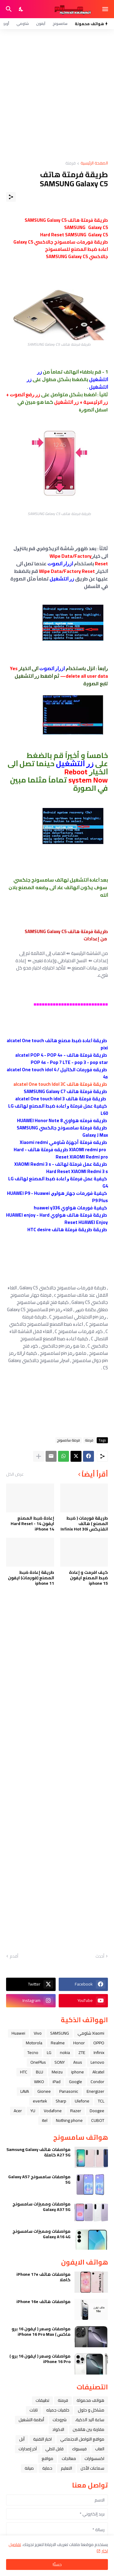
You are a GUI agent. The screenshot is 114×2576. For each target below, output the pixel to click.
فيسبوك (79, 2449)
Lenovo (97, 2062)
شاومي (22, 23)
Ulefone (82, 2101)
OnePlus (38, 2062)
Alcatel (98, 2072)
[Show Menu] (105, 9)
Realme (58, 2043)
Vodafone (53, 2111)
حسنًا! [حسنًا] (57, 2564)
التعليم (66, 2468)
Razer (75, 2111)
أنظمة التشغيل (31, 2420)
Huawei (18, 2033)
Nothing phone (69, 2120)
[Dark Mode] (21, 9)
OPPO (98, 2043)
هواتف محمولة (90, 2400)
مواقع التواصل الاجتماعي (82, 2439)
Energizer (95, 2091)
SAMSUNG (59, 2033)
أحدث (99, 1956)
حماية (47, 2468)
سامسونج (60, 23)
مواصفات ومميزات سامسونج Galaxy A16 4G (41, 2234)
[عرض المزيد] (38, 1456)
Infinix (99, 2052)
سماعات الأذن (92, 2468)
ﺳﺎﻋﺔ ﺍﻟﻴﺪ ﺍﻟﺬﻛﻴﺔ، (89, 2420)
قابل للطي (54, 2449)
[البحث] (8, 9)
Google (75, 2082)
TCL (101, 2101)
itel (44, 2120)
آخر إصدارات (28, 2449)
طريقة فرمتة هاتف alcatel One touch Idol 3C (60, 1084)
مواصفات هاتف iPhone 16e (43, 2301)
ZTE (81, 2052)
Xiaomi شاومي (91, 2033)
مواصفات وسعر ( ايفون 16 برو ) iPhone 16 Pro (40, 2358)
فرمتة (70, 163)
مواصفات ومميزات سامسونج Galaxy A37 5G (41, 2206)
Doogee (97, 2111)
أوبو (6, 23)
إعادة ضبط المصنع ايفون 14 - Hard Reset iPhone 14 (32, 1523)
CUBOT (97, 2120)
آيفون (40, 23)
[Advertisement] (57, 95)
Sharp (61, 2101)
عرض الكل (15, 1474)
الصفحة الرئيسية (94, 163)
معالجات (69, 2458)
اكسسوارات (94, 2458)
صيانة (29, 2468)
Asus (77, 2062)
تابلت (33, 2410)
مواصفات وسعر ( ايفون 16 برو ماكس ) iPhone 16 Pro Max (41, 2331)
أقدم (14, 1956)
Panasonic (68, 2091)
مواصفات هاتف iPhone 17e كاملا (43, 2277)
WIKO (39, 2082)
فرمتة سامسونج (68, 1440)
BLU (39, 2072)
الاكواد (58, 2429)
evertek (40, 2101)
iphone (77, 2072)
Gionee (44, 2091)
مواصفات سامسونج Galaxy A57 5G (39, 2179)
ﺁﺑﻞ (22, 2439)
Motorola (34, 2043)
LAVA (24, 2091)
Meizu (57, 2072)
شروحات (60, 2420)
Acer (18, 2111)
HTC (23, 2072)
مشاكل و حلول (91, 2410)
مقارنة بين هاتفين (88, 2429)
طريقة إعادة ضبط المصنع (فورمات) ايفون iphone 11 (31, 1578)
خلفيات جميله (57, 2410)
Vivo (38, 2033)
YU (32, 2111)
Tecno (32, 2052)
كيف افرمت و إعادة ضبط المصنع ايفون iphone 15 (88, 1578)
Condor (97, 2082)
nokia (65, 2052)
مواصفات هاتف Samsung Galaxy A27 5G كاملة (38, 2152)
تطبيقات (42, 2400)
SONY (59, 2062)
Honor (79, 2043)
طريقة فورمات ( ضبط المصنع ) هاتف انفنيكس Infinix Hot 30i (84, 1523)
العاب (99, 2449)
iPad (56, 2082)
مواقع (47, 2458)
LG (49, 2052)
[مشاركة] (11, 197)
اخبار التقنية (42, 2439)
